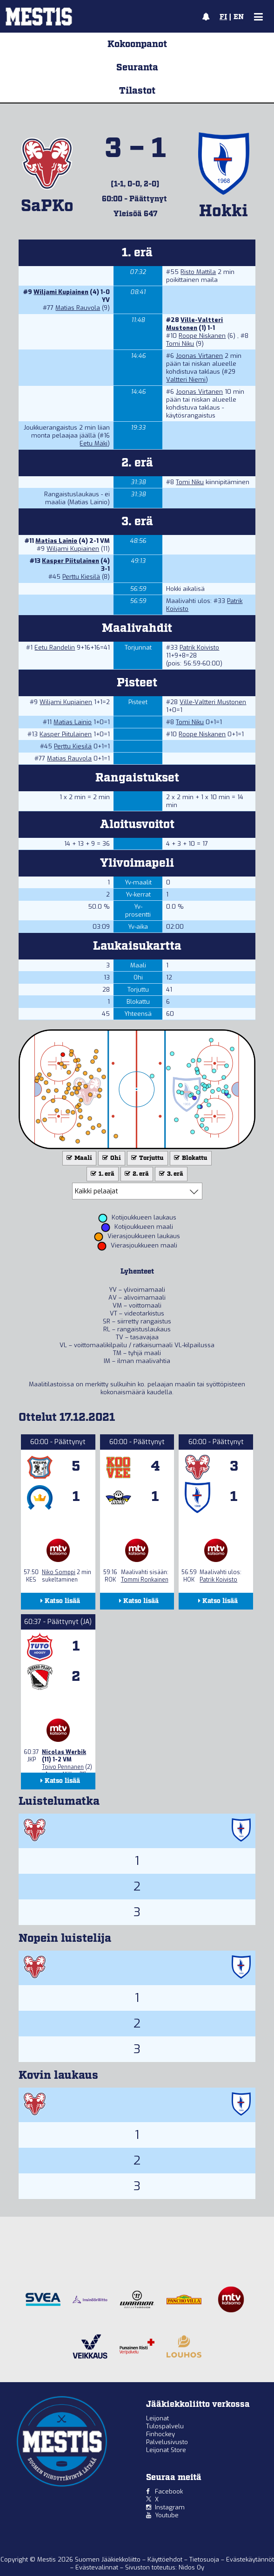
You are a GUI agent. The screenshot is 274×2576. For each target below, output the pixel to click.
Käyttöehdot (165, 2559)
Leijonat (157, 2418)
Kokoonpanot (137, 44)
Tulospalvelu (165, 2426)
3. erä (170, 1174)
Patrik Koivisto (199, 647)
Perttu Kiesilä (81, 577)
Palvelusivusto (167, 2442)
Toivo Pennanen (63, 1767)
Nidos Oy (191, 2567)
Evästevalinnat (96, 2567)
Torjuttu (146, 1158)
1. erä (101, 1174)
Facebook (169, 2491)
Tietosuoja (205, 2559)
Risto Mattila (198, 272)
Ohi (110, 1158)
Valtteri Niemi (186, 380)
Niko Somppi (58, 1572)
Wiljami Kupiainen (60, 292)
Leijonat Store (166, 2450)
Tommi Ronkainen (144, 1579)
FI (223, 17)
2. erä (136, 1174)
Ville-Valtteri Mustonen (194, 324)
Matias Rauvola (77, 308)
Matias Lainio (56, 541)
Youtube (167, 2515)
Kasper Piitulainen (70, 561)
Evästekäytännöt (250, 2559)
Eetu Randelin (54, 647)
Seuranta (137, 68)
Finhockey (160, 2434)
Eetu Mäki (93, 443)
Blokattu (189, 1158)
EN (239, 17)
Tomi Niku (180, 344)
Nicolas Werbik (64, 1752)
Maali (78, 1158)
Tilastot (137, 91)
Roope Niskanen (202, 336)
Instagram (170, 2507)
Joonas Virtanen (199, 356)
